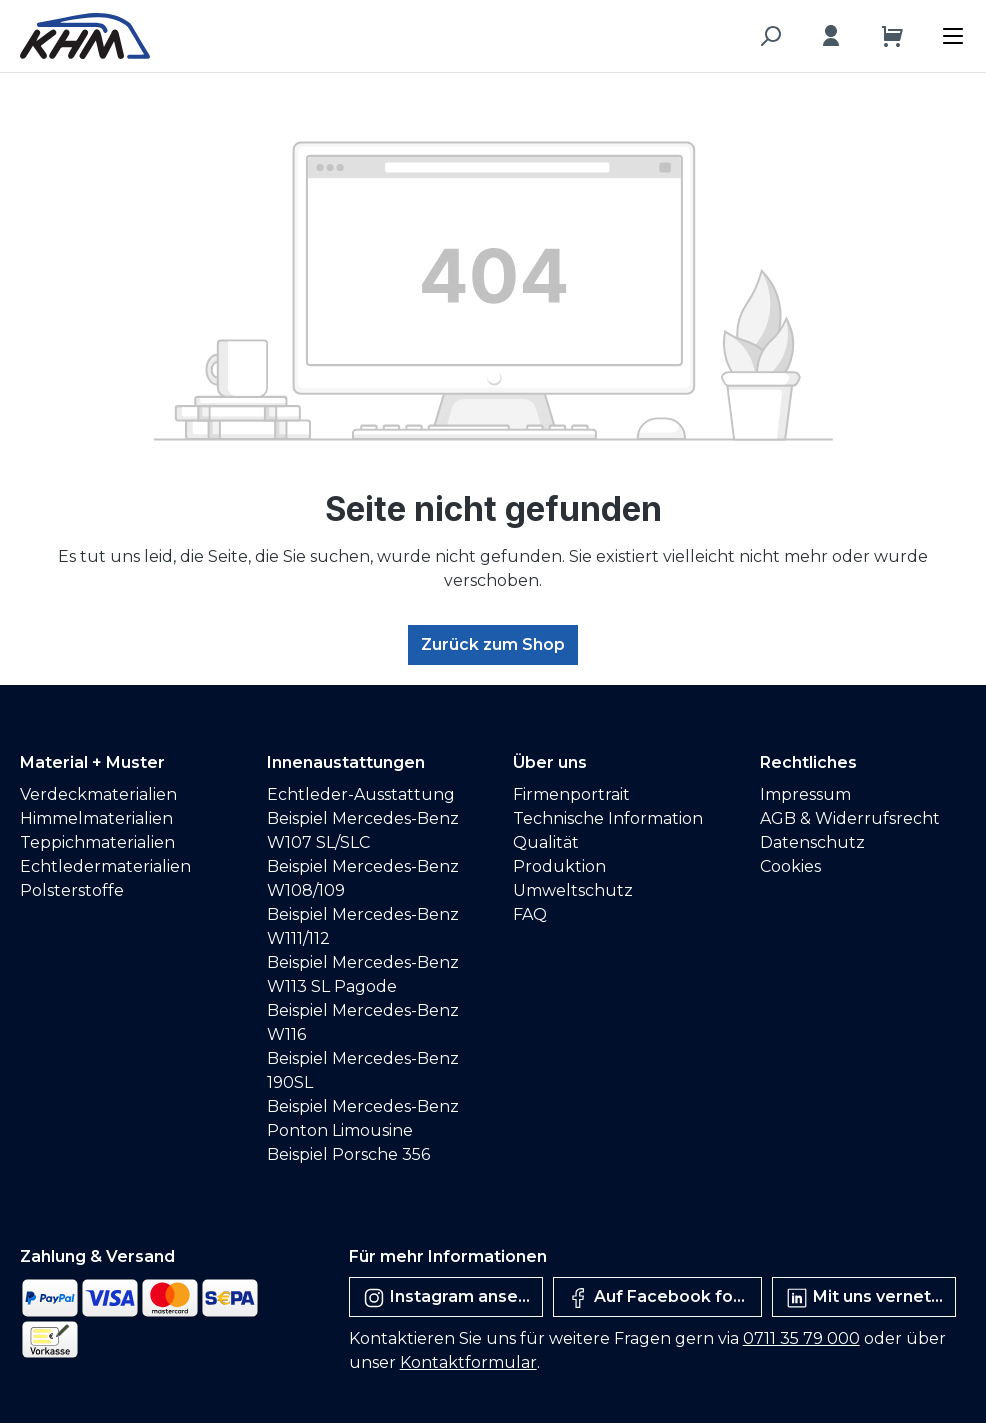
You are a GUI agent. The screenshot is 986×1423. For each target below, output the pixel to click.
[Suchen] (770, 36)
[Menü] (958, 31)
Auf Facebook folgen (664, 1298)
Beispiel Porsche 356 (348, 1154)
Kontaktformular (468, 1362)
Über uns (550, 762)
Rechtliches (808, 762)
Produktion (559, 866)
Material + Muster (92, 762)
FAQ (530, 914)
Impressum (805, 794)
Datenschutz (812, 842)
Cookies (790, 866)
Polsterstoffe (72, 890)
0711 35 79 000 (801, 1338)
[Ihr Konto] (831, 36)
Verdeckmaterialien (98, 794)
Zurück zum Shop (493, 644)
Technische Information (608, 818)
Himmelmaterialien (96, 818)
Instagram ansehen (452, 1298)
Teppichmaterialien (97, 842)
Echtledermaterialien (105, 866)
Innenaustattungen (346, 762)
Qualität (546, 842)
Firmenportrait (571, 794)
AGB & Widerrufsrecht (850, 818)
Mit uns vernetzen (870, 1298)
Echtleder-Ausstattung (361, 794)
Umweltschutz (573, 890)
